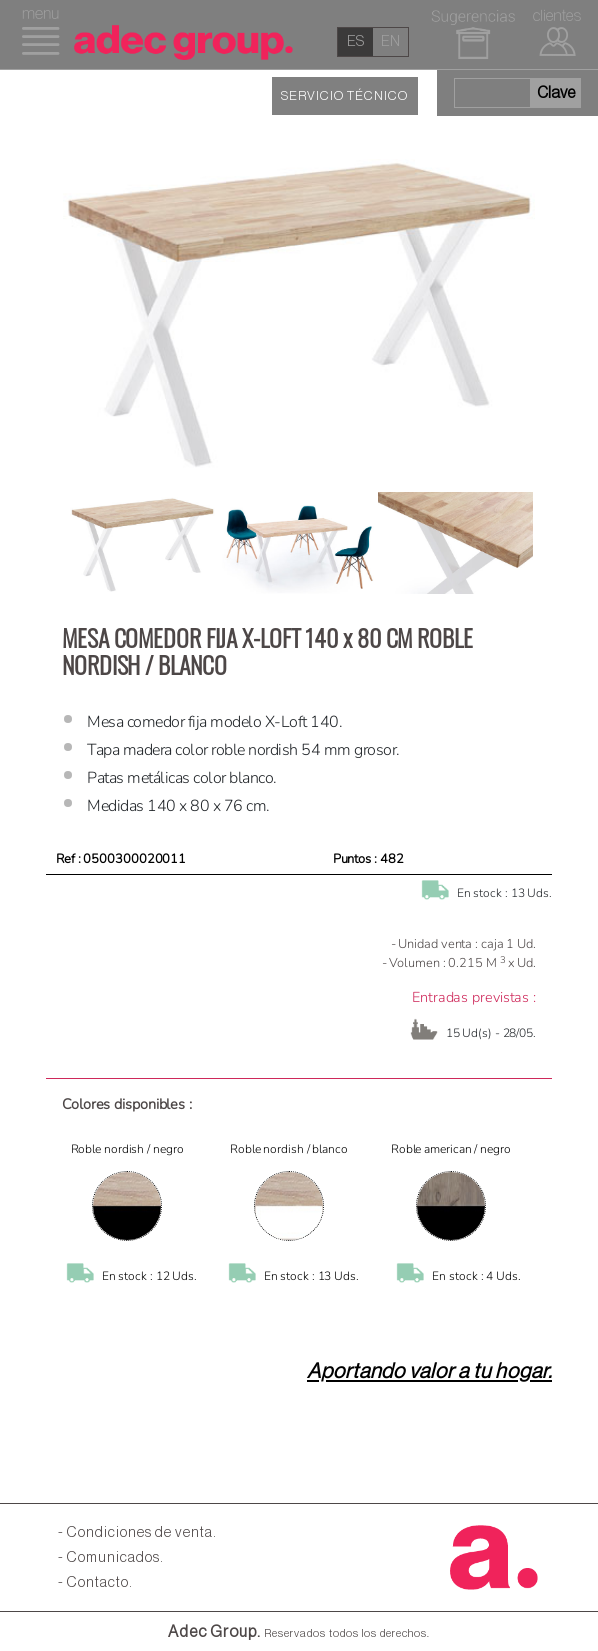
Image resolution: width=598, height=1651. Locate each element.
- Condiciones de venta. (137, 1532)
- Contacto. (95, 1582)
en (390, 41)
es (355, 41)
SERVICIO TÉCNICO (344, 96)
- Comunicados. (111, 1557)
